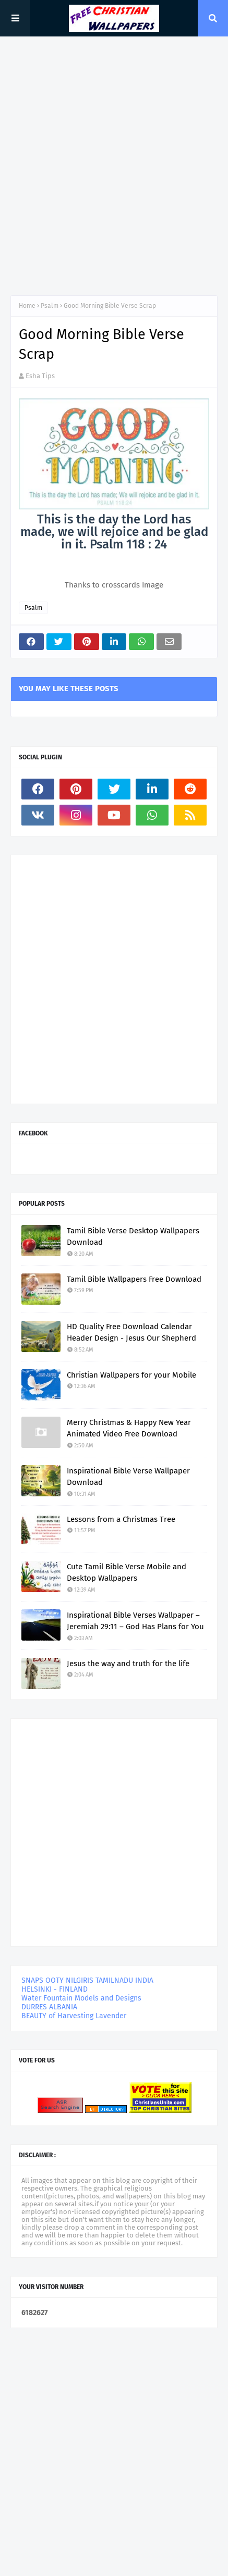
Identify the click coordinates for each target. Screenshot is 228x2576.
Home (27, 305)
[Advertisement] (114, 166)
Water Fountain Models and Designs (81, 1998)
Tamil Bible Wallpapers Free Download (134, 1279)
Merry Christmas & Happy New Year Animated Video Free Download (129, 1428)
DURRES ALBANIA (49, 2007)
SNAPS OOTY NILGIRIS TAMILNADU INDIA (87, 1980)
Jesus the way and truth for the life (128, 1663)
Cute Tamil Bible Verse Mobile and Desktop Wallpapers (126, 1572)
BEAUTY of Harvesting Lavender (73, 2015)
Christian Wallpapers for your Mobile (131, 1375)
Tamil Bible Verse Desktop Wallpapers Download (133, 1236)
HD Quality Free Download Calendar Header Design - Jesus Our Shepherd (131, 1332)
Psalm (49, 305)
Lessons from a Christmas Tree (121, 1519)
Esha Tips (40, 376)
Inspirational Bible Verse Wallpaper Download (128, 1476)
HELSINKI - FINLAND (54, 1989)
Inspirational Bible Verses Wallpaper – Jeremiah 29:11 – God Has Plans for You (135, 1621)
